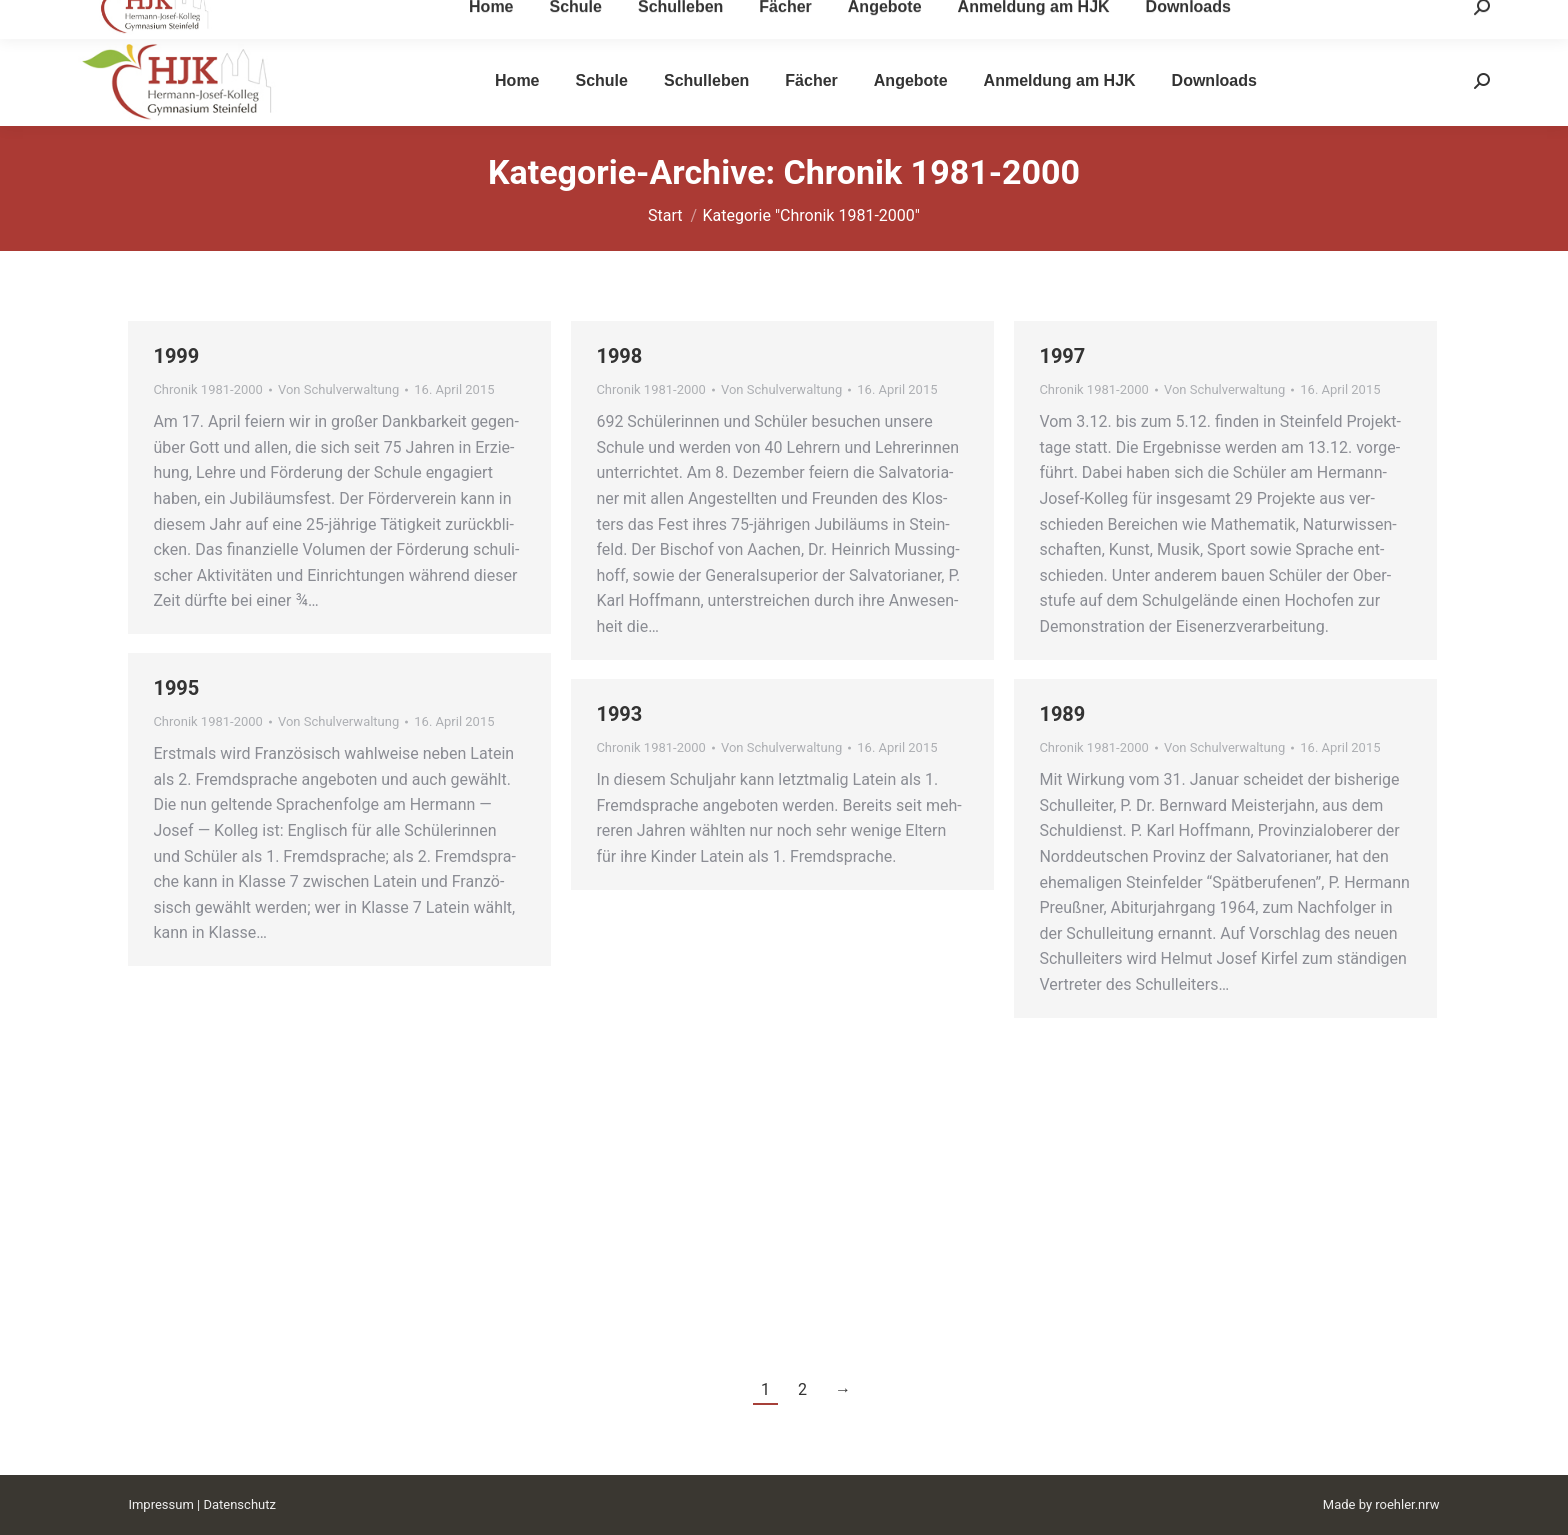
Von (338, 389)
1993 (619, 714)
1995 (176, 688)
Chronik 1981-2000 (208, 389)
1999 (176, 356)
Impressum (160, 1504)
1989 (1062, 714)
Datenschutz (239, 1504)
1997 (1062, 356)
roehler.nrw (1407, 1504)
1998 (619, 356)
